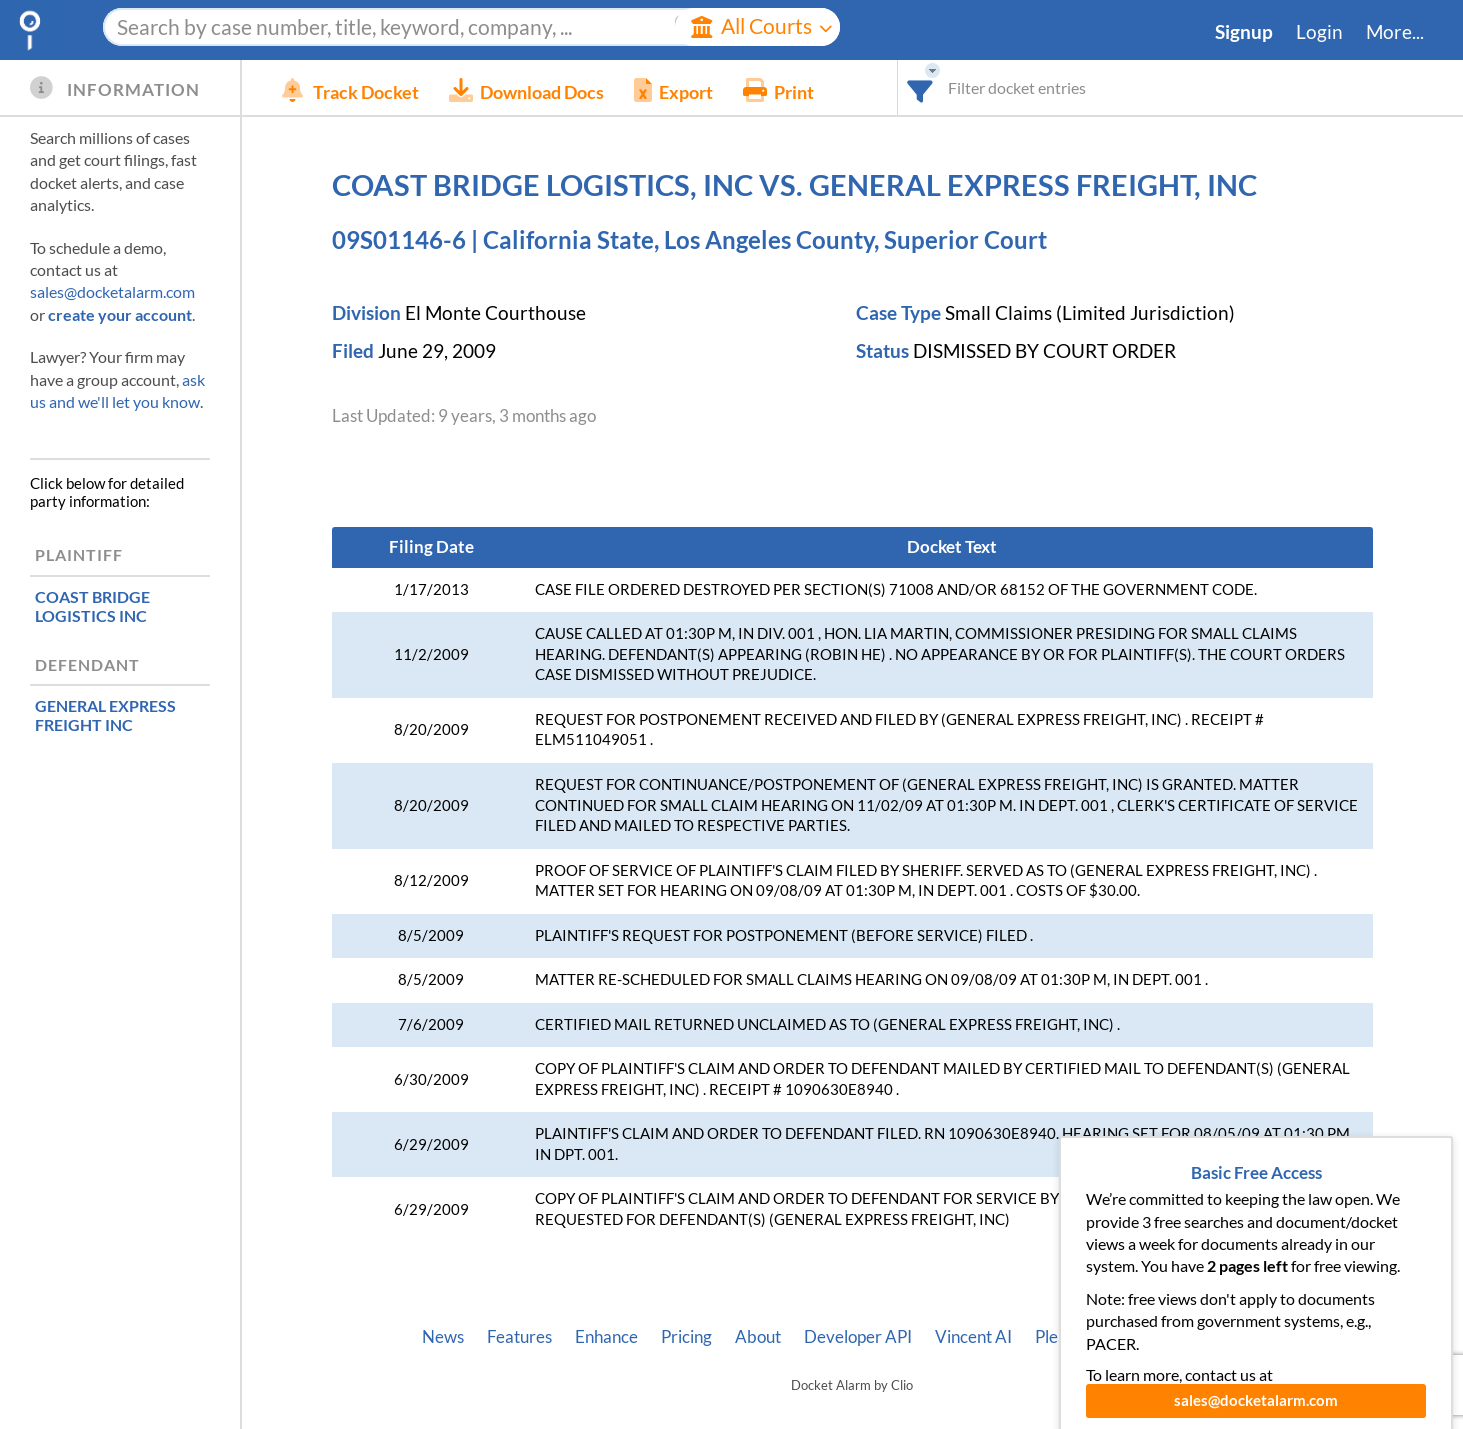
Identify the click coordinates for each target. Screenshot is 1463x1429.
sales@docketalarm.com (112, 291)
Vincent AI (973, 1337)
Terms (1259, 1337)
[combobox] (920, 87)
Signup (1244, 32)
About (758, 1337)
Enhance (606, 1337)
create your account (120, 314)
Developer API (858, 1337)
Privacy (1186, 1337)
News (443, 1337)
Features (519, 1337)
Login (1319, 32)
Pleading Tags (1085, 1337)
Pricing (686, 1337)
